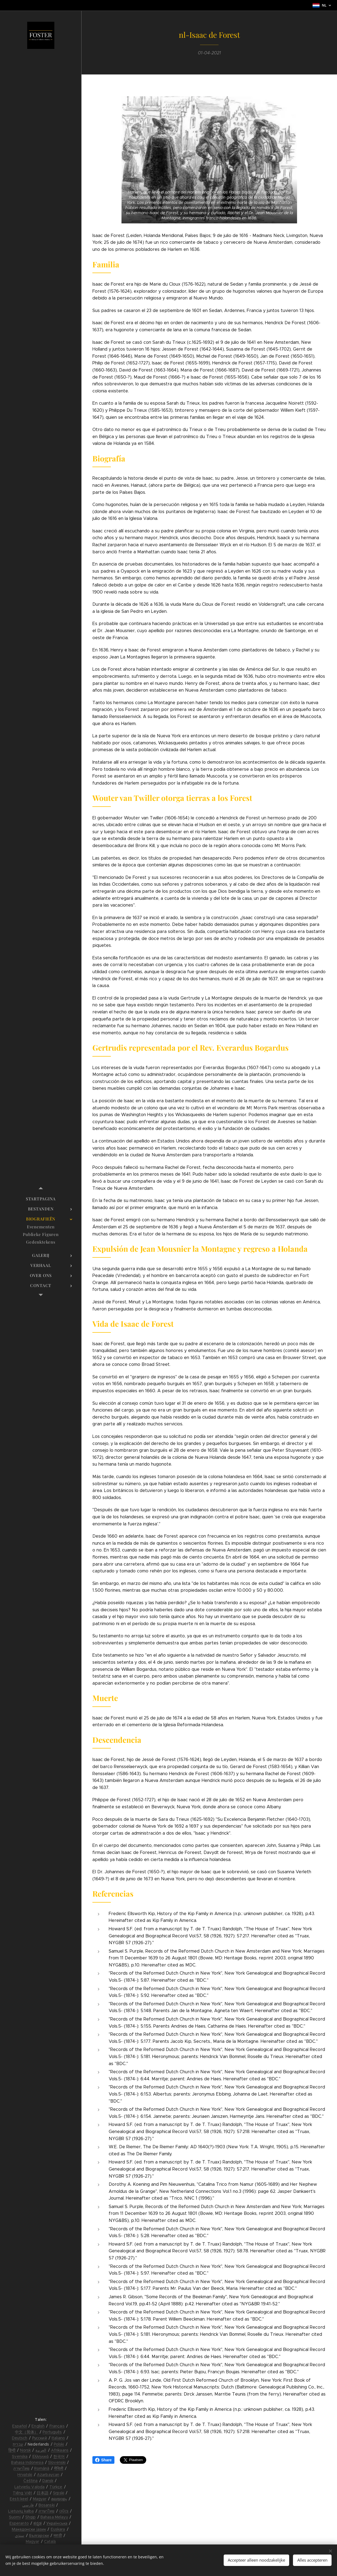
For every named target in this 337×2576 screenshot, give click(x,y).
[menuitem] (41, 1199)
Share (103, 2460)
